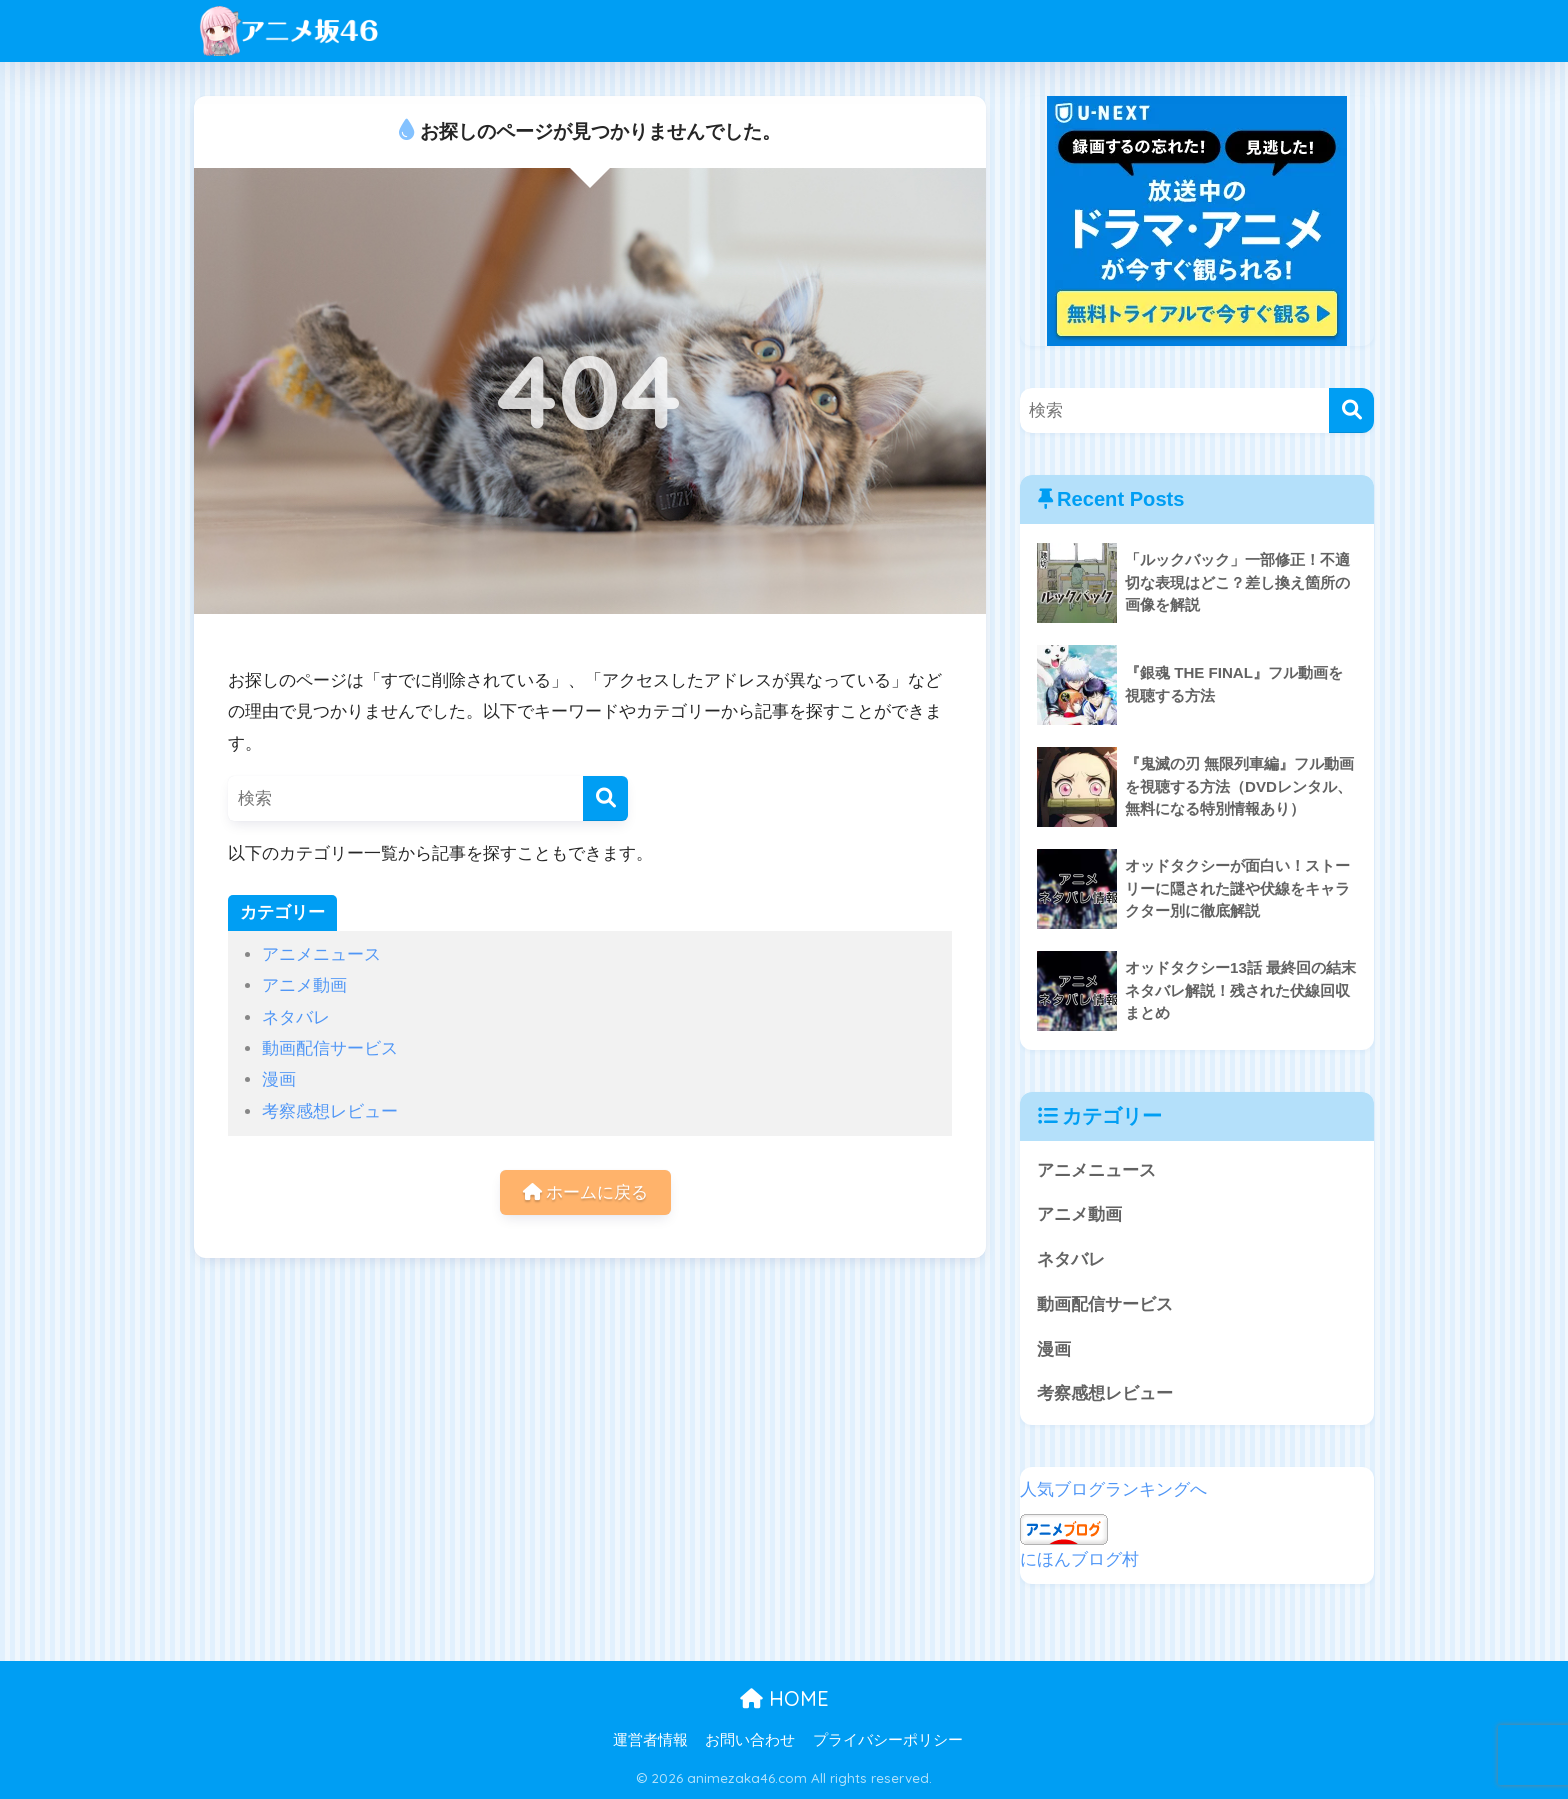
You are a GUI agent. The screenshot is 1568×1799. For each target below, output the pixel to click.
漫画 (279, 1079)
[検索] (605, 798)
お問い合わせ (750, 1740)
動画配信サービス (330, 1048)
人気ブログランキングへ (1113, 1489)
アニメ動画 (304, 985)
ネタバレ (296, 1017)
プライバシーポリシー (888, 1740)
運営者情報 (650, 1740)
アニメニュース (321, 954)
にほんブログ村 (1079, 1559)
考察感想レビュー (330, 1111)
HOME (784, 1698)
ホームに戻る (586, 1192)
